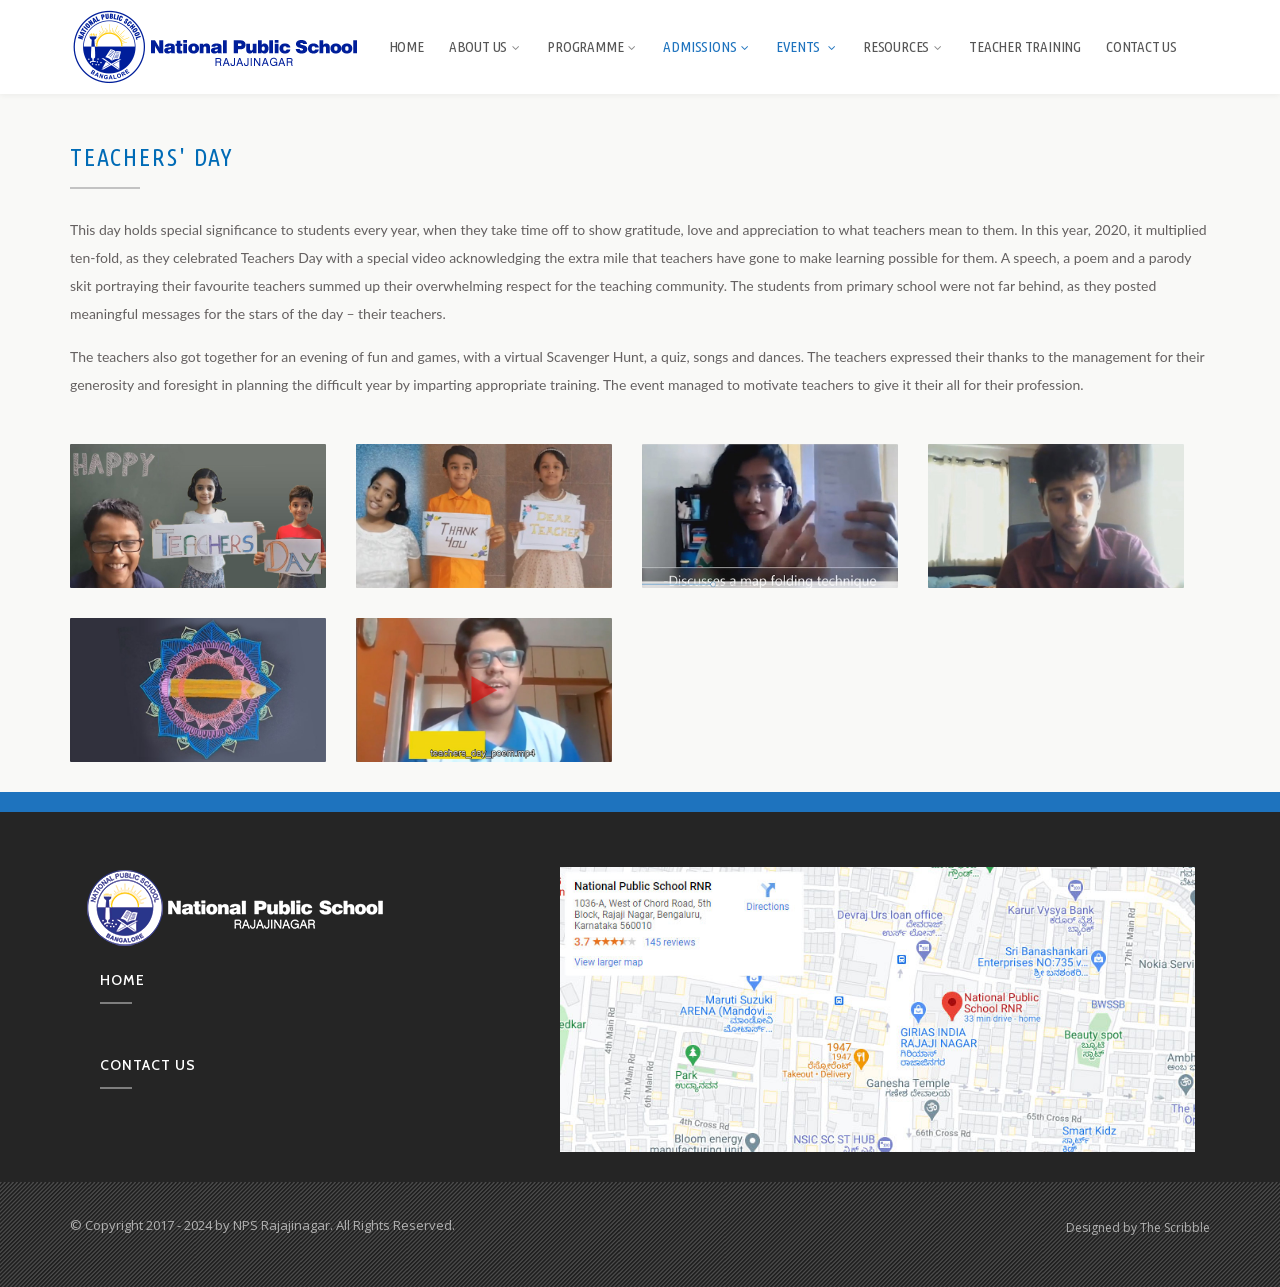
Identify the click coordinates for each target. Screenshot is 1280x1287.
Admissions (707, 46)
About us (485, 46)
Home (406, 46)
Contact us (148, 1065)
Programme (592, 46)
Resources (903, 46)
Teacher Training (1025, 46)
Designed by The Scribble (1138, 1227)
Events (807, 46)
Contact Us (1141, 46)
